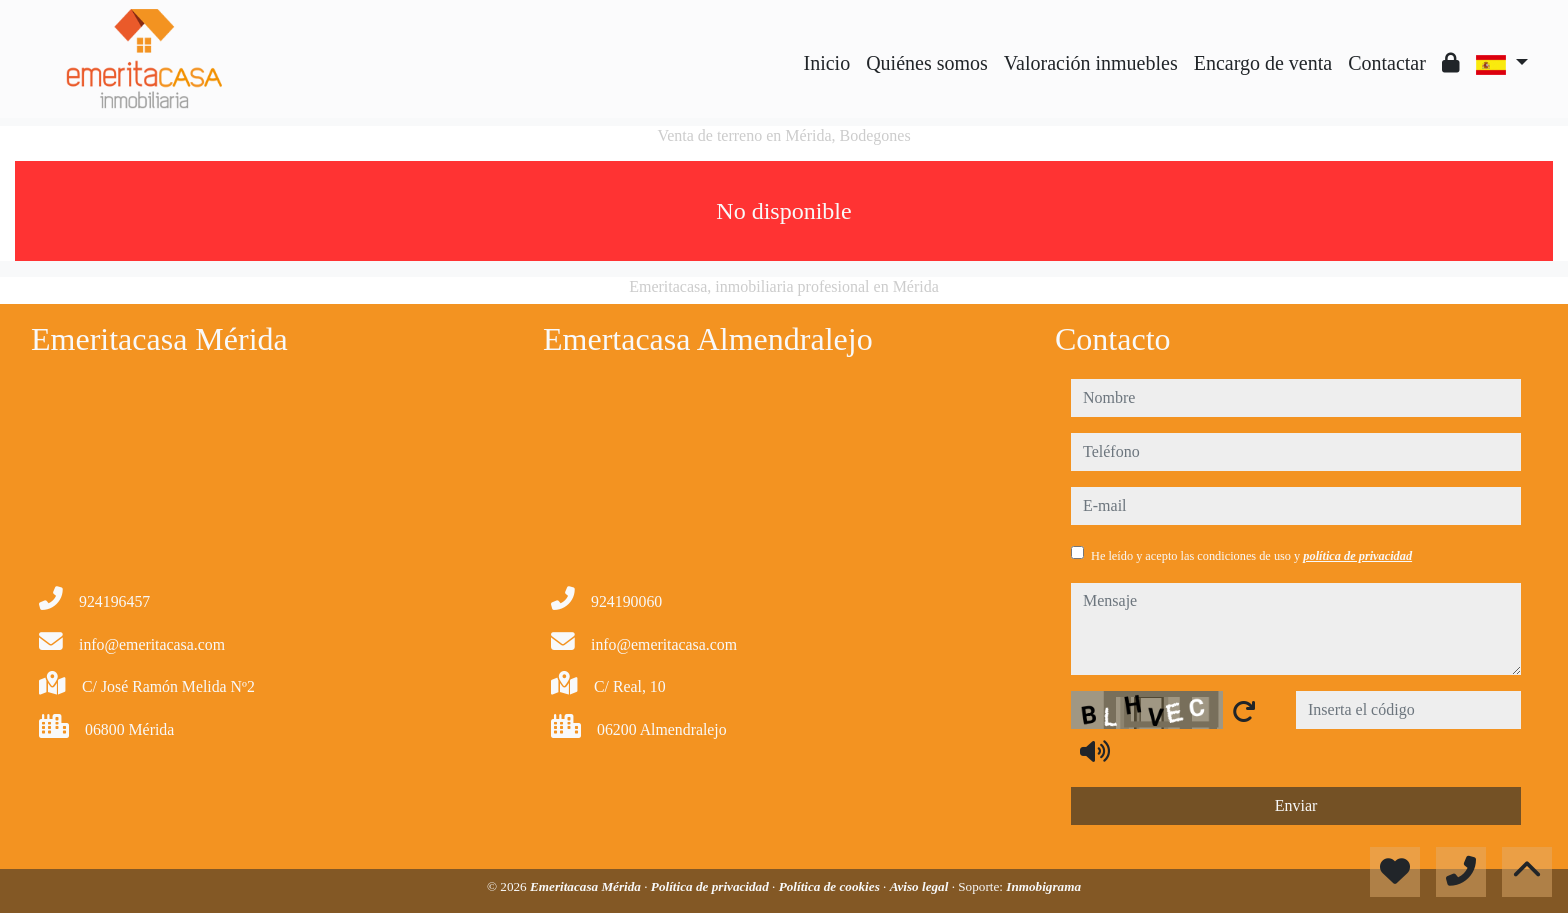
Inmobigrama (1043, 886)
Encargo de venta (1263, 63)
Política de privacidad (711, 886)
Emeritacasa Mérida (587, 886)
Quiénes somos (927, 63)
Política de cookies (831, 886)
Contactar (1387, 63)
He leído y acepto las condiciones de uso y (1251, 556)
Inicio (827, 63)
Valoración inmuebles (1091, 63)
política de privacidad (1357, 556)
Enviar (1296, 805)
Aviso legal (921, 886)
